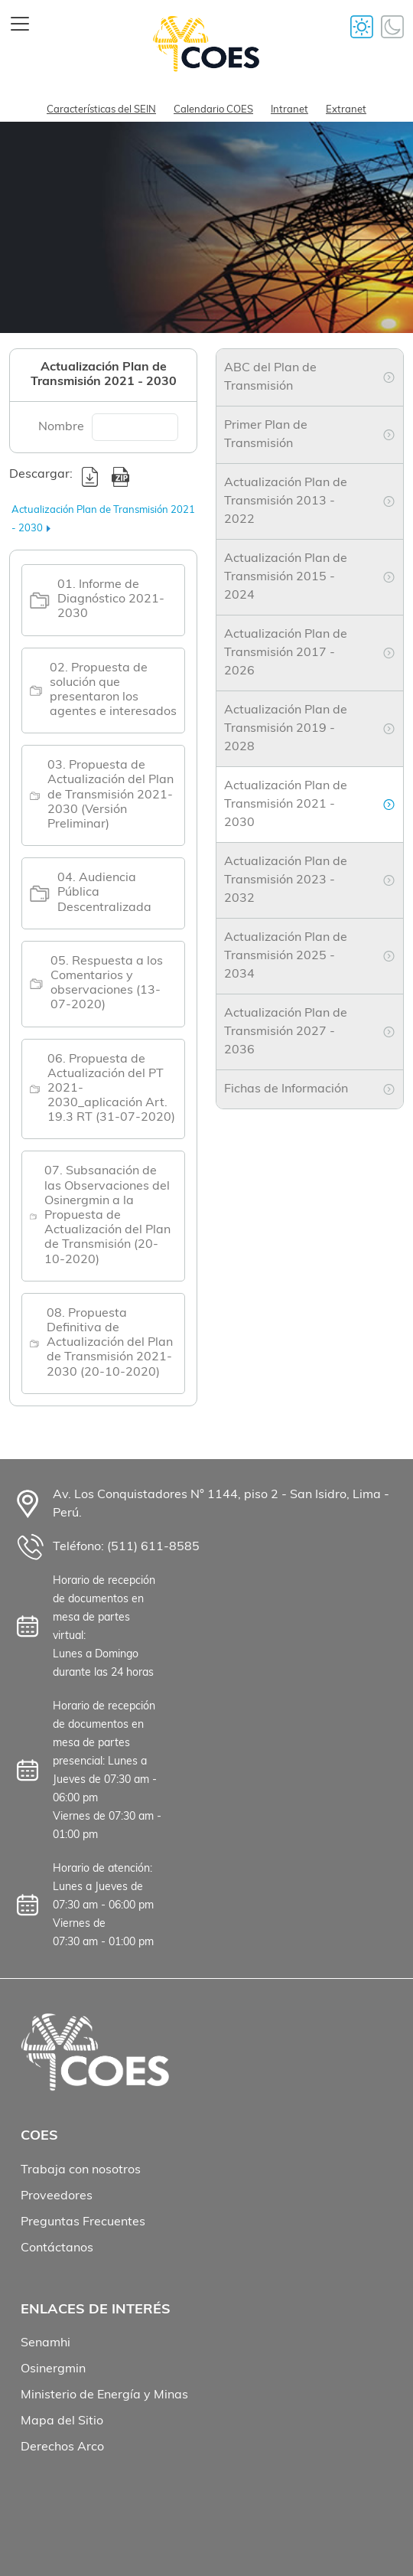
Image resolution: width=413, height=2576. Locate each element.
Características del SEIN (101, 110)
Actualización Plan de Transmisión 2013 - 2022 (285, 501)
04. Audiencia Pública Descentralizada (104, 892)
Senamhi (45, 2343)
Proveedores (57, 2196)
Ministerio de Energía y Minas (104, 2395)
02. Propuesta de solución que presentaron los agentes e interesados (113, 690)
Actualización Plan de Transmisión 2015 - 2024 (285, 577)
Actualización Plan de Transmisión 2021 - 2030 (285, 804)
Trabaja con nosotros (81, 2170)
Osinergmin (53, 2369)
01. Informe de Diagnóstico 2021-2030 (110, 599)
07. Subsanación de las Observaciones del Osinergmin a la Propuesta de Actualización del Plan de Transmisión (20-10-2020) (107, 1215)
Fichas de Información (286, 1089)
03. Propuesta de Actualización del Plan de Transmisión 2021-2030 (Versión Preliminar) (110, 795)
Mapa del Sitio (62, 2421)
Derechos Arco (62, 2447)
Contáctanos (57, 2248)
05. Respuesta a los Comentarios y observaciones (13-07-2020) (106, 983)
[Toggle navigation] (20, 23)
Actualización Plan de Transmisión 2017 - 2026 (285, 652)
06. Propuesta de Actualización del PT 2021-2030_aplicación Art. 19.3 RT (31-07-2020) (111, 1089)
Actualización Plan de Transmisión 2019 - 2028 (285, 728)
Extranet (346, 110)
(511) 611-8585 (153, 1547)
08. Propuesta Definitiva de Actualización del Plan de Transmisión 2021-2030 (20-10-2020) (110, 1343)
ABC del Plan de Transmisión (270, 377)
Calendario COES (213, 110)
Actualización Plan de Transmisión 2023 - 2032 (285, 880)
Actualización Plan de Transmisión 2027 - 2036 (285, 1031)
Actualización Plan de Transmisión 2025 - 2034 (285, 956)
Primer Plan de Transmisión (265, 435)
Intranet (289, 110)
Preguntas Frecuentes (83, 2222)
